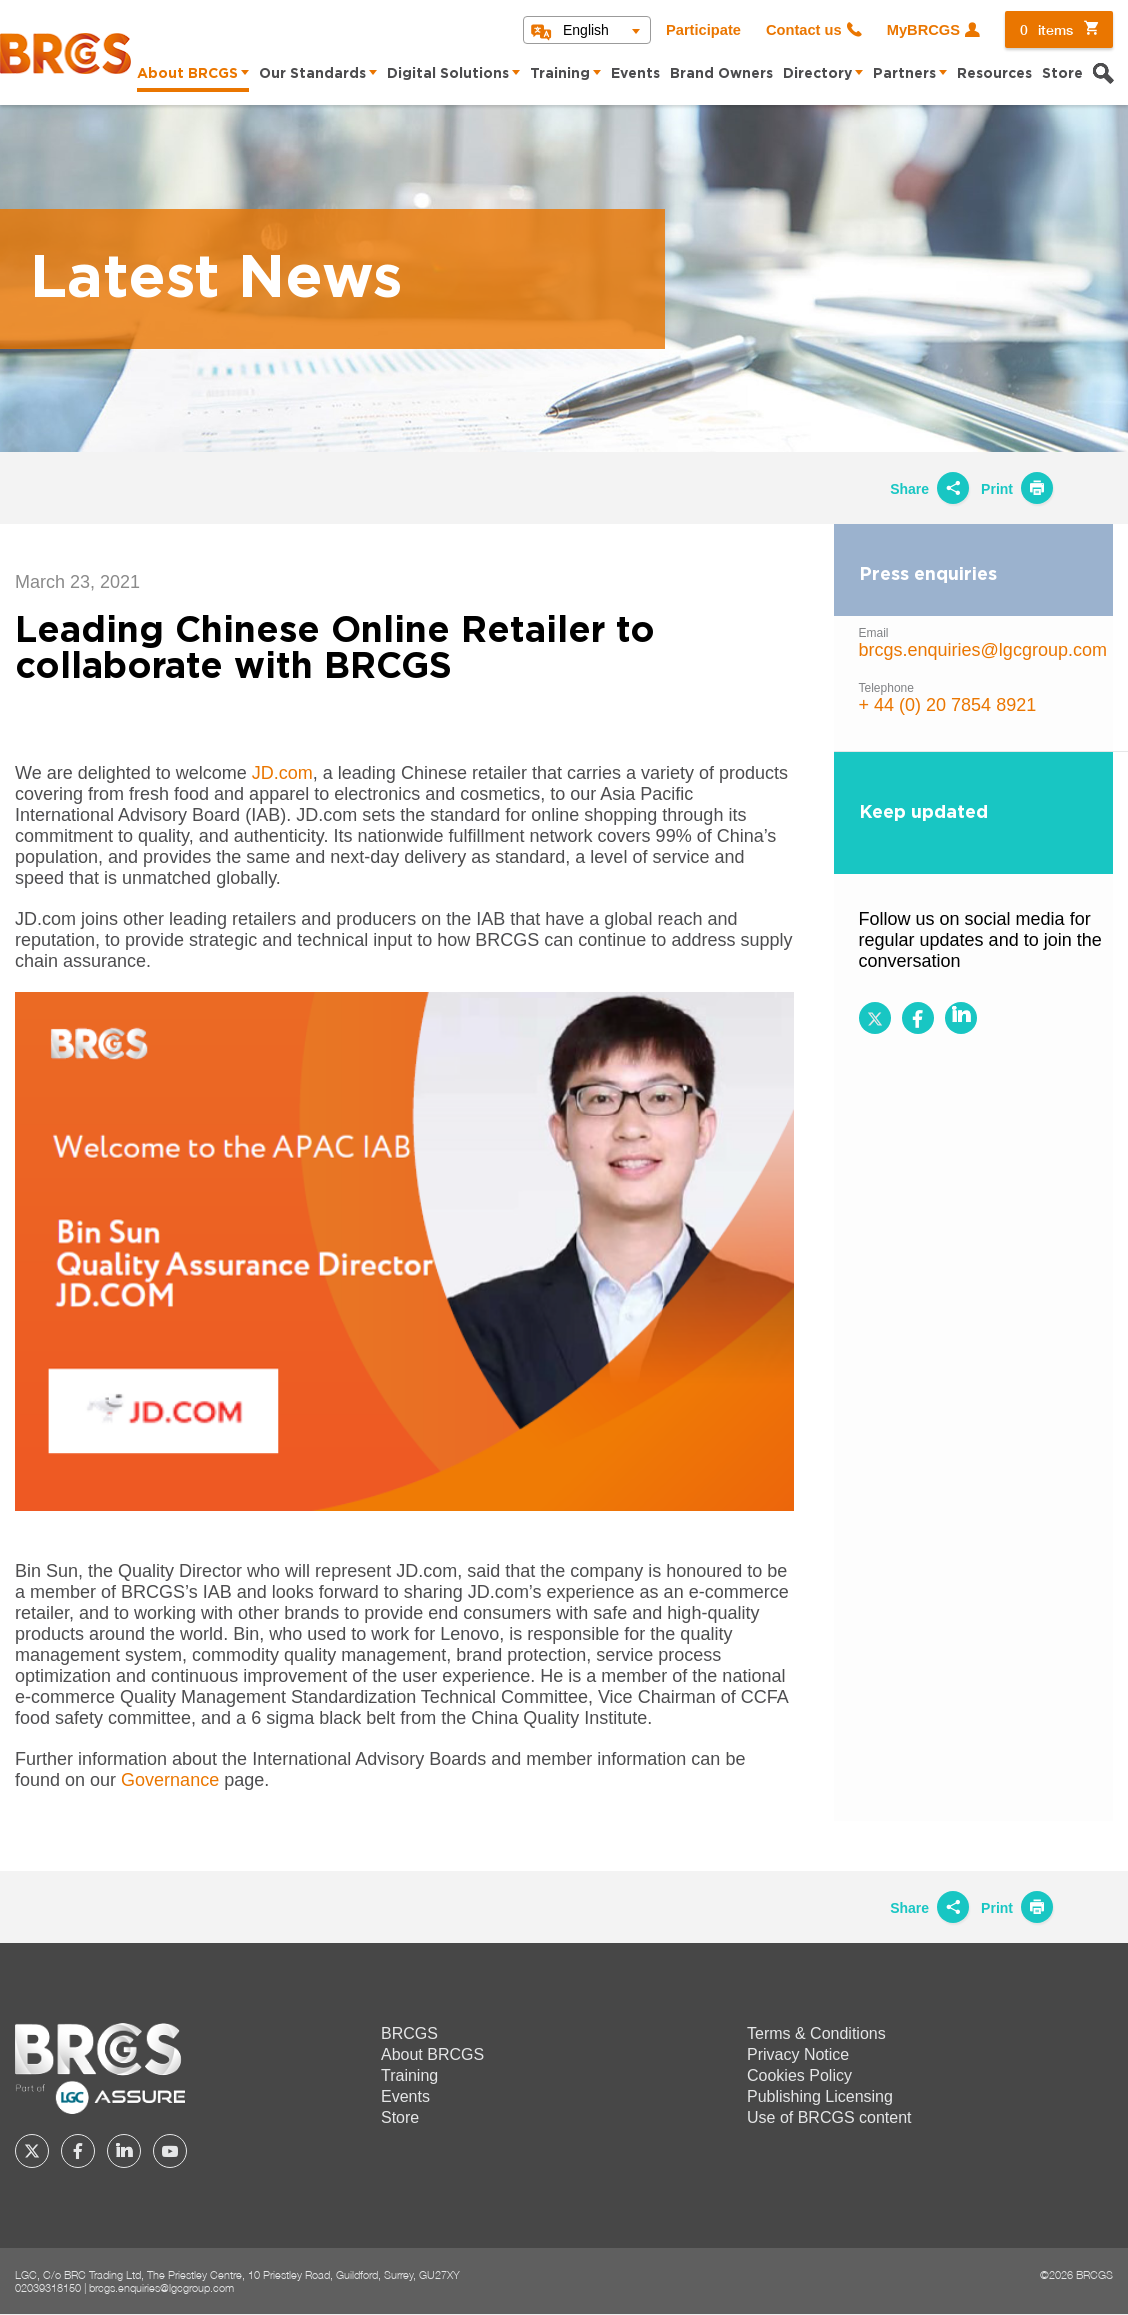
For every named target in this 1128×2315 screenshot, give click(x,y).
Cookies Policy (799, 2075)
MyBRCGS (923, 30)
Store (1062, 74)
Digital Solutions (448, 74)
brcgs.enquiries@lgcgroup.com (983, 650)
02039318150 (48, 2287)
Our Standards (312, 74)
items (1046, 29)
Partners (904, 74)
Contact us (804, 30)
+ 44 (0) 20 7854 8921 (948, 705)
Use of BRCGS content (829, 2117)
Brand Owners (721, 74)
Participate (703, 30)
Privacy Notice (798, 2054)
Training (560, 74)
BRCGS (409, 2033)
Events (635, 74)
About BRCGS (187, 74)
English (586, 30)
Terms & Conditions (816, 2033)
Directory (817, 74)
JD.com (282, 773)
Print (1017, 489)
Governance (170, 1780)
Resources (994, 74)
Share (929, 489)
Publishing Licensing (820, 2096)
